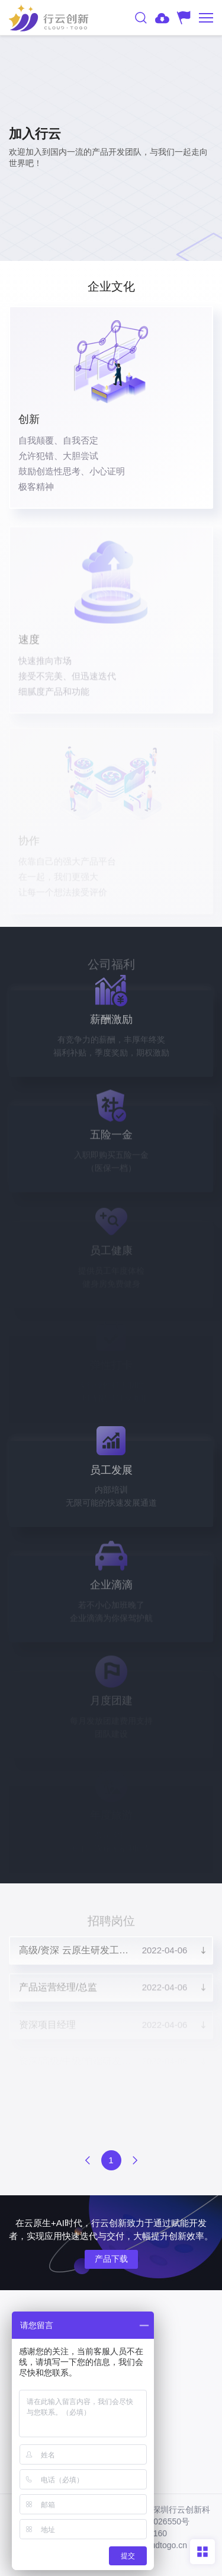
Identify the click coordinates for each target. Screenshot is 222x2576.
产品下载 (111, 2258)
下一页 (135, 2160)
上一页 (88, 2160)
